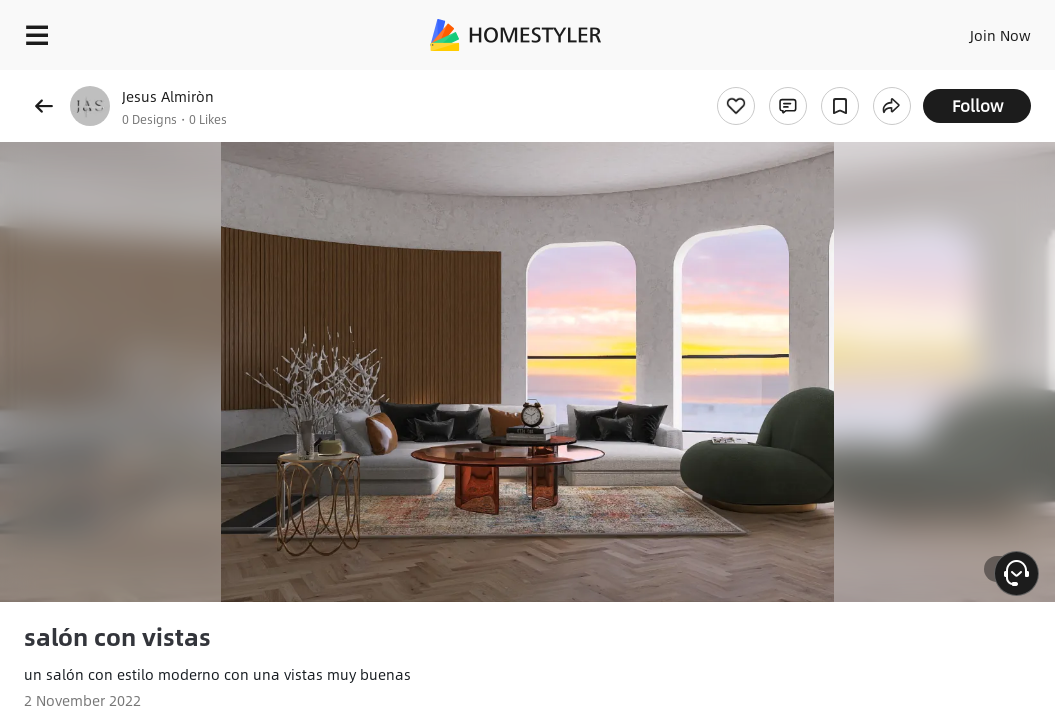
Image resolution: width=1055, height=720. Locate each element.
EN (943, 30)
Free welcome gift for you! (768, 80)
